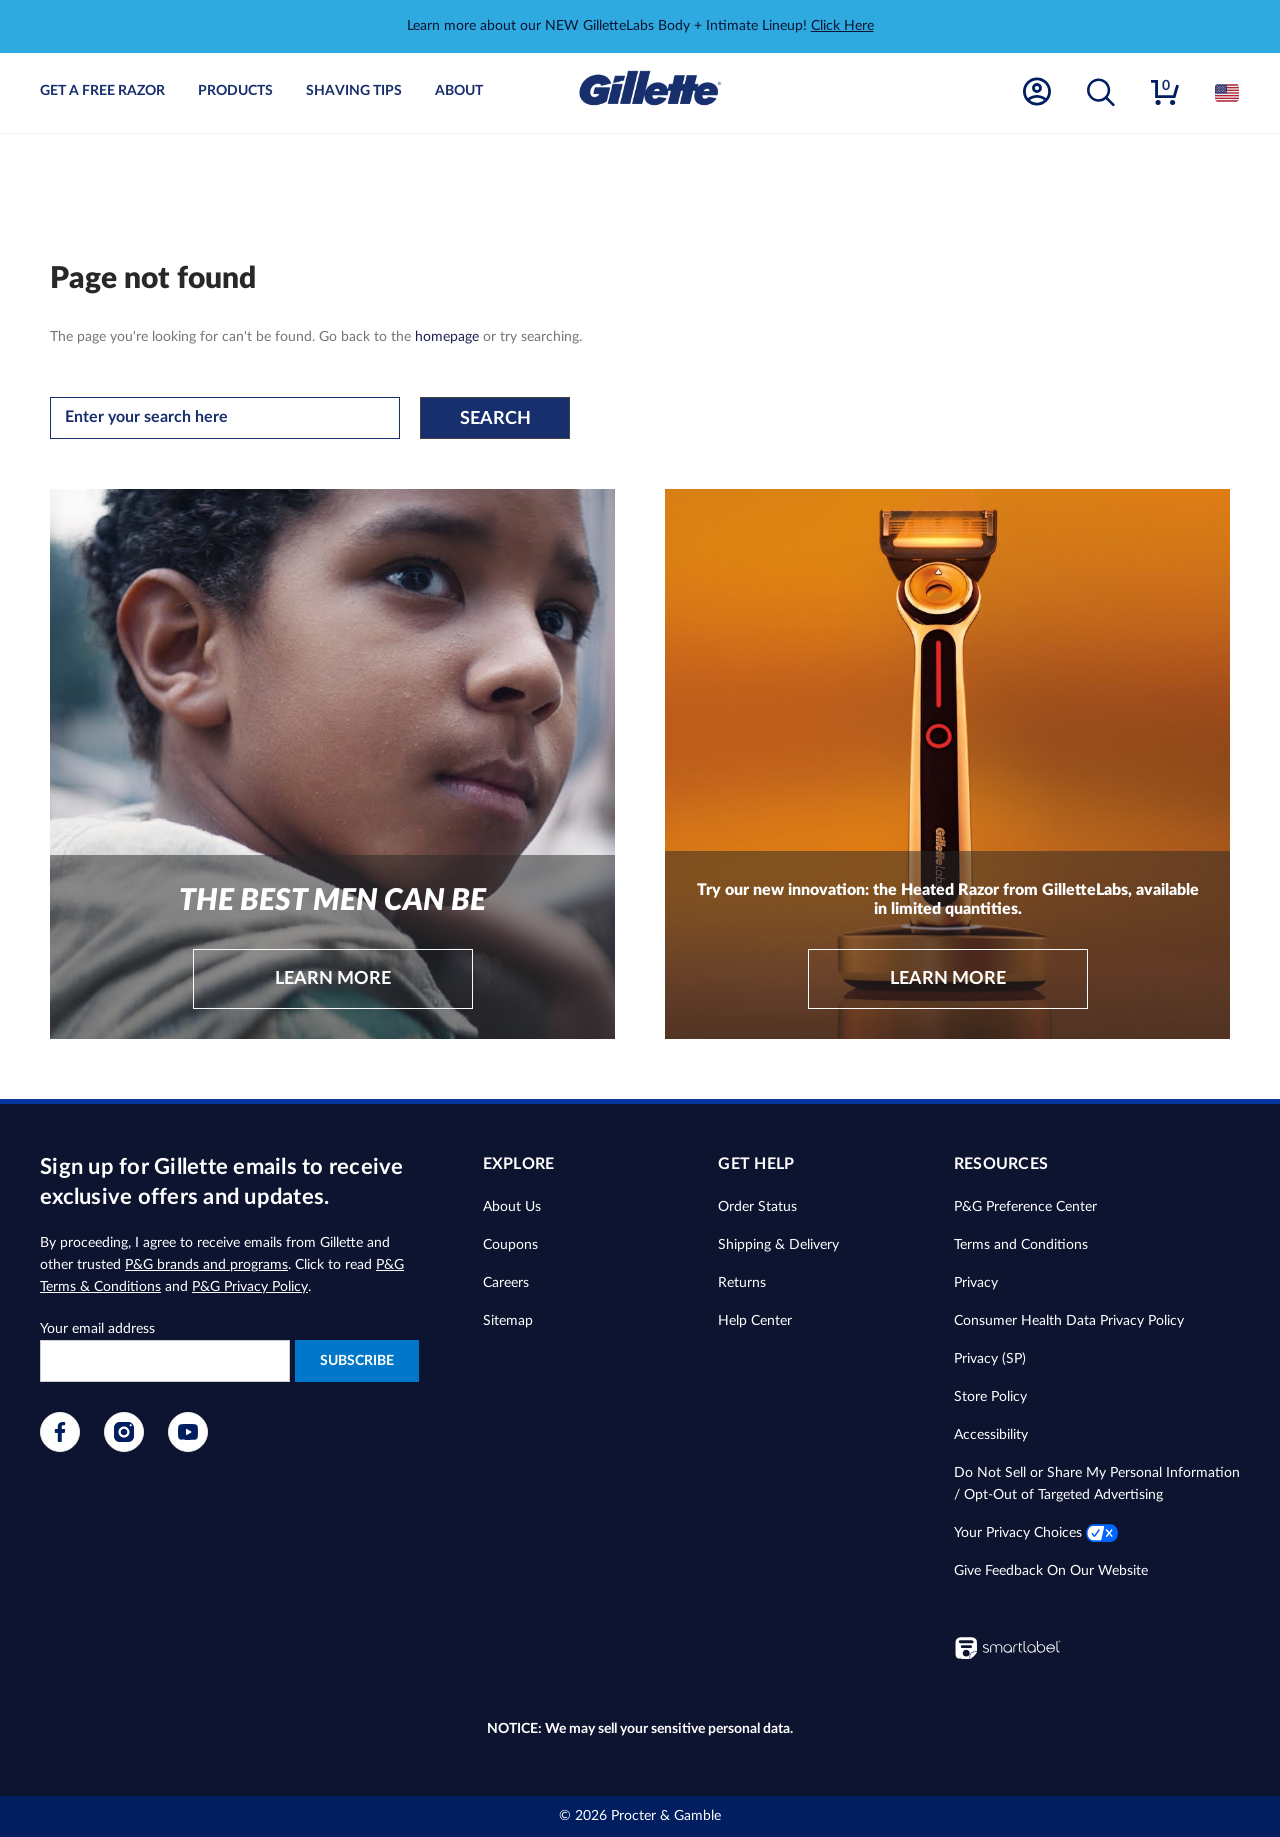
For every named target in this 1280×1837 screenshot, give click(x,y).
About (459, 91)
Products (235, 91)
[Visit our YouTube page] (188, 1448)
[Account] (1037, 92)
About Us (512, 1207)
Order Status (757, 1207)
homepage (447, 337)
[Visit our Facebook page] (60, 1448)
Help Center (755, 1321)
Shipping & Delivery (778, 1245)
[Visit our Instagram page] (124, 1448)
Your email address (97, 1329)
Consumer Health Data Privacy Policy (1069, 1321)
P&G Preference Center (1025, 1207)
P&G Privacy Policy (250, 1287)
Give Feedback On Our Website (1051, 1571)
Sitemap (508, 1321)
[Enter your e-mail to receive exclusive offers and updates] (165, 1361)
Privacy (976, 1283)
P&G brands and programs (206, 1265)
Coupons (510, 1245)
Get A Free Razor (102, 91)
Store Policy (990, 1397)
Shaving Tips (354, 91)
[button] (1101, 93)
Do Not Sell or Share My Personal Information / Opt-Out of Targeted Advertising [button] (1097, 1484)
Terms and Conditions (1021, 1245)
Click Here (842, 26)
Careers (506, 1283)
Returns (742, 1283)
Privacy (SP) (990, 1359)
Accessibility (991, 1435)
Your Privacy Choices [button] (1036, 1533)
